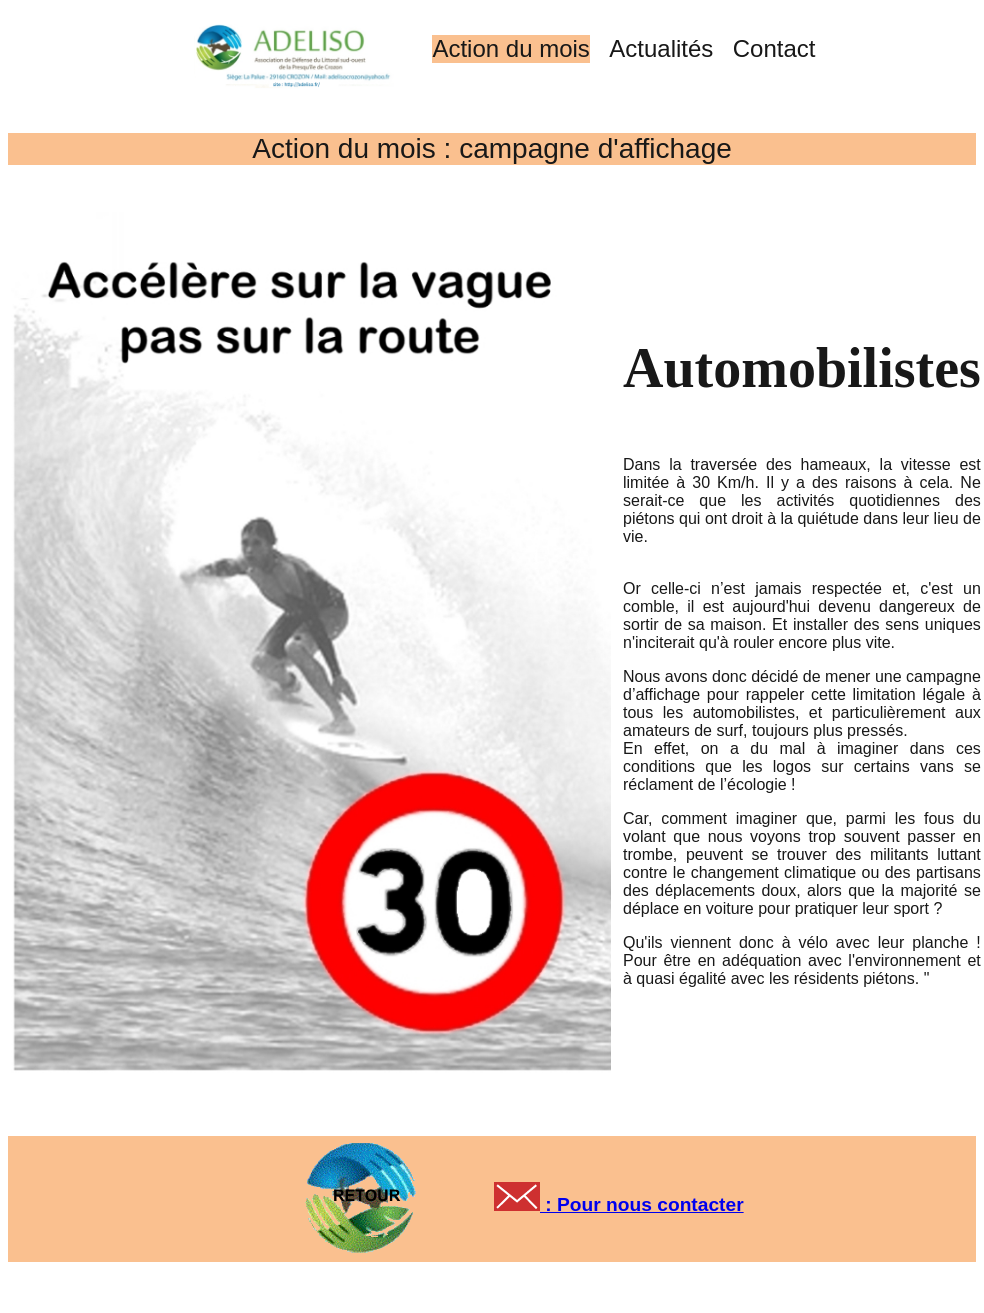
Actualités (661, 48)
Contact (774, 48)
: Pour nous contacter (642, 1204)
